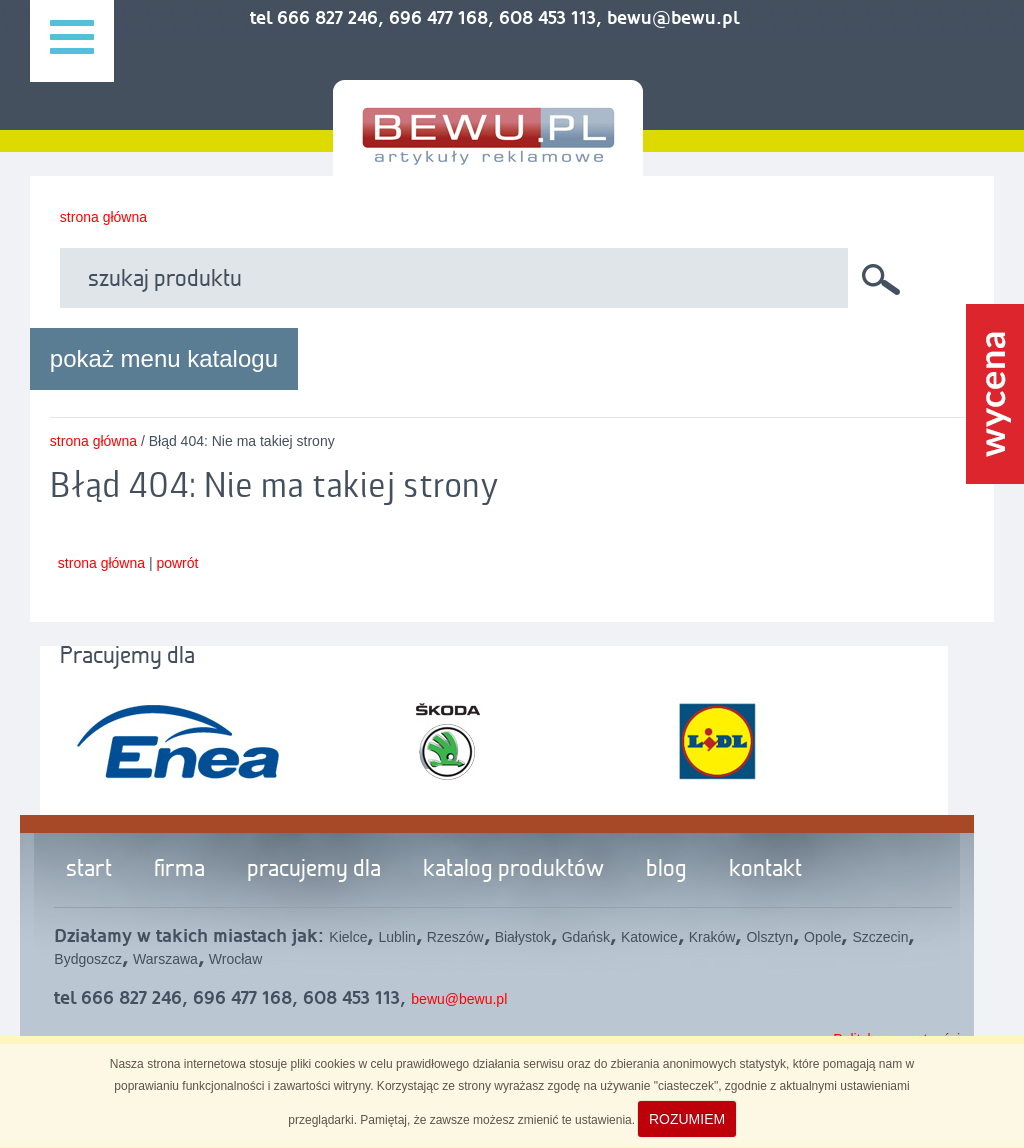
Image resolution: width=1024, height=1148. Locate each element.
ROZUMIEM (687, 1119)
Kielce (348, 937)
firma (179, 870)
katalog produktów (513, 870)
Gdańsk (586, 937)
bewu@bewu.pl (459, 999)
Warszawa (165, 959)
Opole (822, 937)
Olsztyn (769, 937)
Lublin (396, 937)
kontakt (765, 870)
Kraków (712, 937)
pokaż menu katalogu (164, 358)
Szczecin (880, 937)
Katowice (649, 937)
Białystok (523, 937)
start (89, 870)
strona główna (103, 217)
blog (666, 870)
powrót (177, 563)
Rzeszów (455, 937)
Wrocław (235, 959)
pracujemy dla (314, 870)
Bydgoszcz (88, 959)
